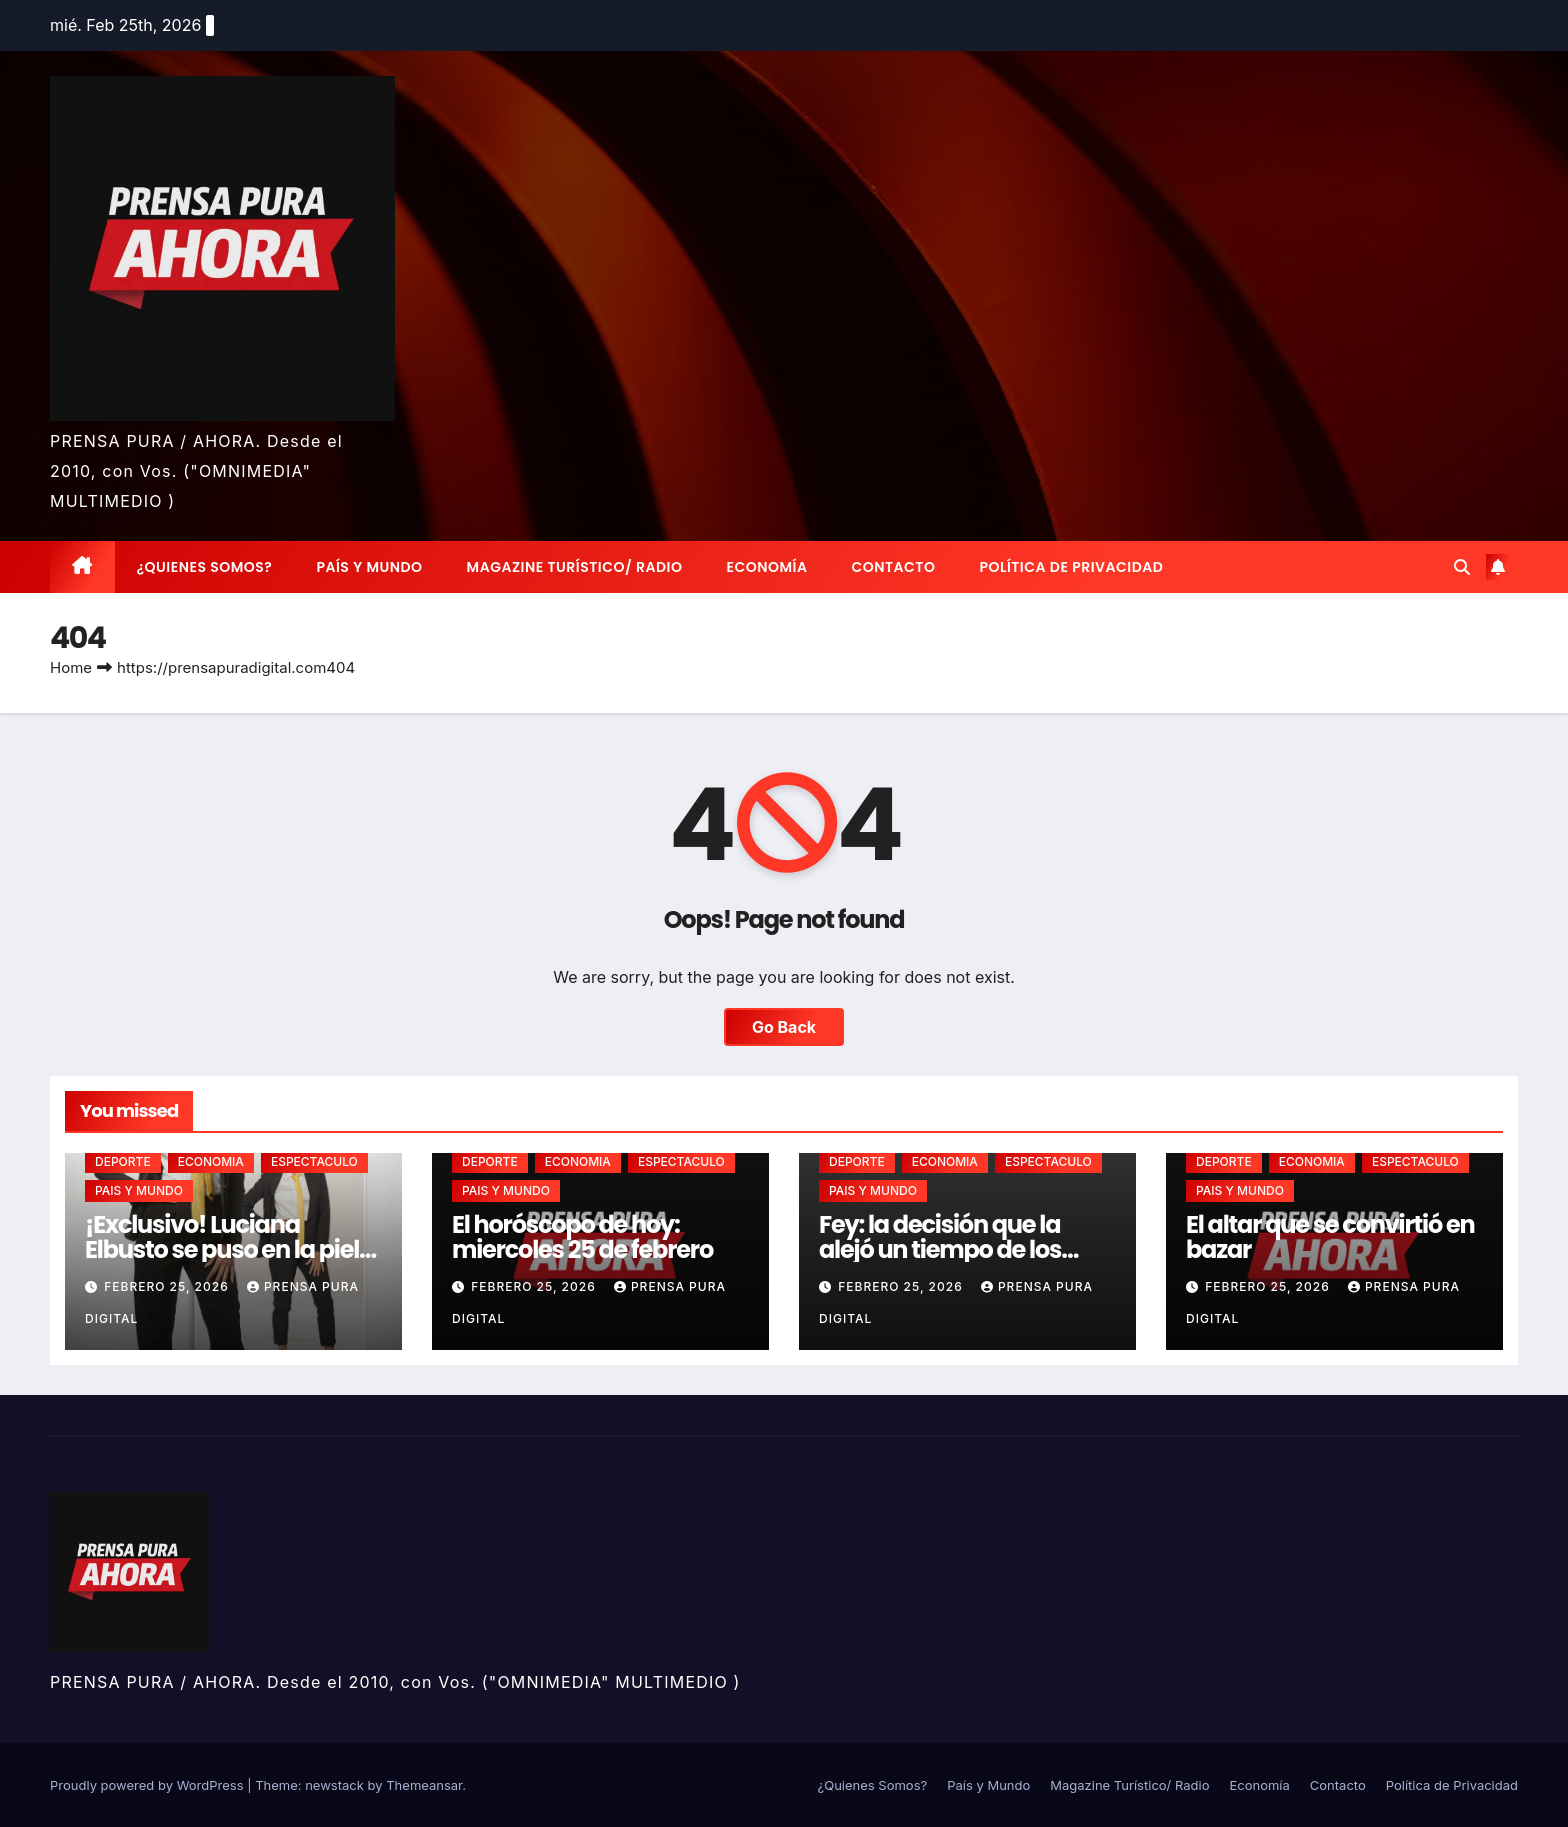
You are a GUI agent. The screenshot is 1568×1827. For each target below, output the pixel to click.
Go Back (784, 1027)
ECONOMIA (211, 1161)
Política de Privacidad (1071, 567)
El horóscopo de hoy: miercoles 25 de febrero (582, 1237)
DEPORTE (123, 1161)
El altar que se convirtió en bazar (1330, 1237)
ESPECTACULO (314, 1161)
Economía (767, 567)
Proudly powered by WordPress (148, 1785)
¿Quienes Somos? (205, 567)
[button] (1462, 567)
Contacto (893, 567)
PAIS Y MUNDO (139, 1190)
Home (71, 667)
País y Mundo (369, 567)
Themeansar (424, 1785)
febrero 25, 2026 (168, 1286)
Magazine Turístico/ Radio (575, 567)
